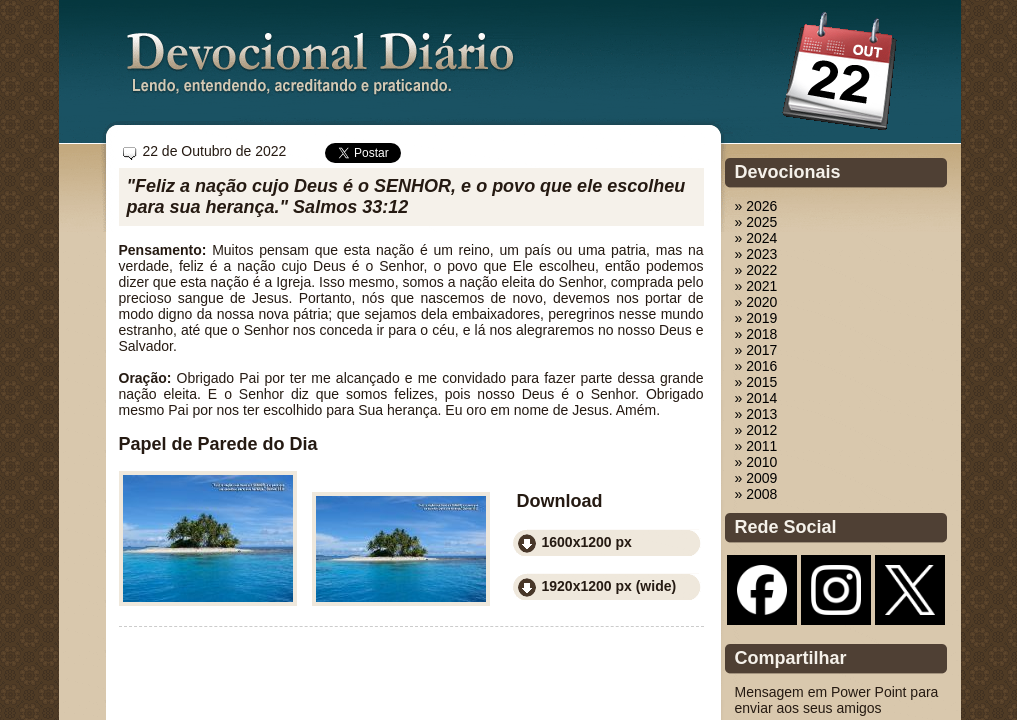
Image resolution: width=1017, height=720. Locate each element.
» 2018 (756, 334)
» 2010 (756, 462)
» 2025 (756, 222)
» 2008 (756, 494)
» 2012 (756, 430)
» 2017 (756, 350)
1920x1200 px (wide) (609, 586)
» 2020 (756, 302)
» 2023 (756, 254)
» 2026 (756, 206)
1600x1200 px (587, 542)
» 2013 (756, 414)
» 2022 (756, 270)
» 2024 (756, 238)
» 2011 (756, 446)
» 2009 (756, 478)
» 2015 (756, 382)
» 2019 (756, 318)
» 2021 (756, 286)
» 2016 (756, 366)
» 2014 (756, 398)
